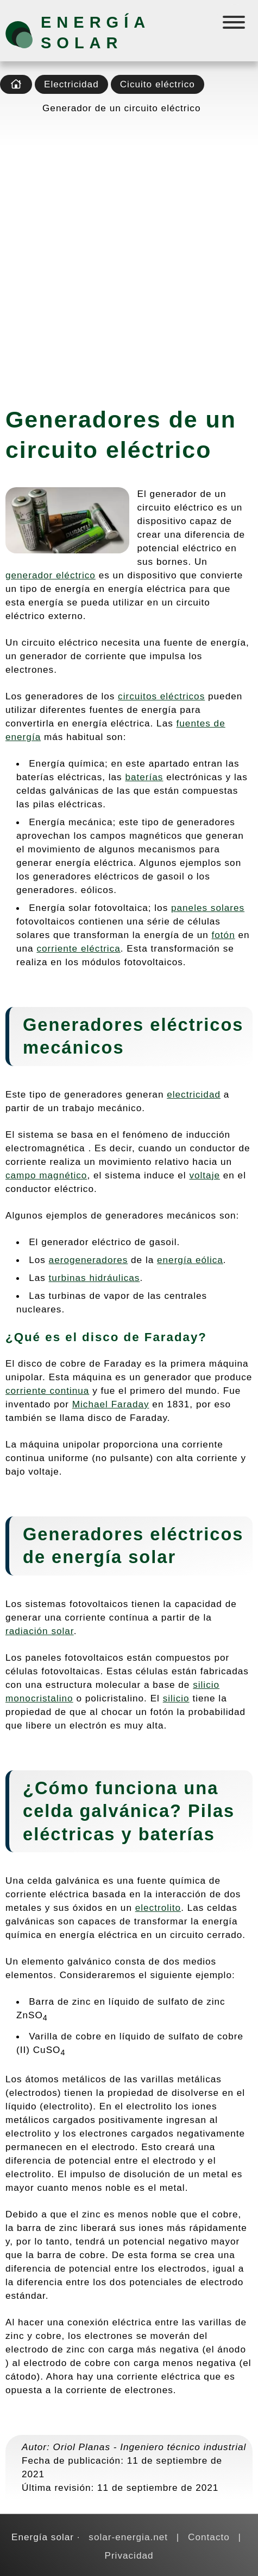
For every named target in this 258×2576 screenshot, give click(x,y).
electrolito (158, 1907)
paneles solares (207, 907)
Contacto (209, 2537)
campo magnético (46, 1175)
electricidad (194, 1094)
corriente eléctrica (78, 948)
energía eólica (190, 1259)
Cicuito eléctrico (157, 84)
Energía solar (95, 33)
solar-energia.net (128, 2537)
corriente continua (47, 1390)
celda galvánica (96, 1811)
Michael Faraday (110, 1404)
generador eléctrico (50, 575)
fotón (223, 934)
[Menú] (235, 24)
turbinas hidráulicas (94, 1277)
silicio (176, 1698)
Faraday (171, 1337)
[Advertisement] (129, 257)
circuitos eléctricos (161, 696)
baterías (144, 776)
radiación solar (39, 1630)
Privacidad (128, 2555)
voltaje (204, 1175)
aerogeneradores (88, 1259)
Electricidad (71, 84)
